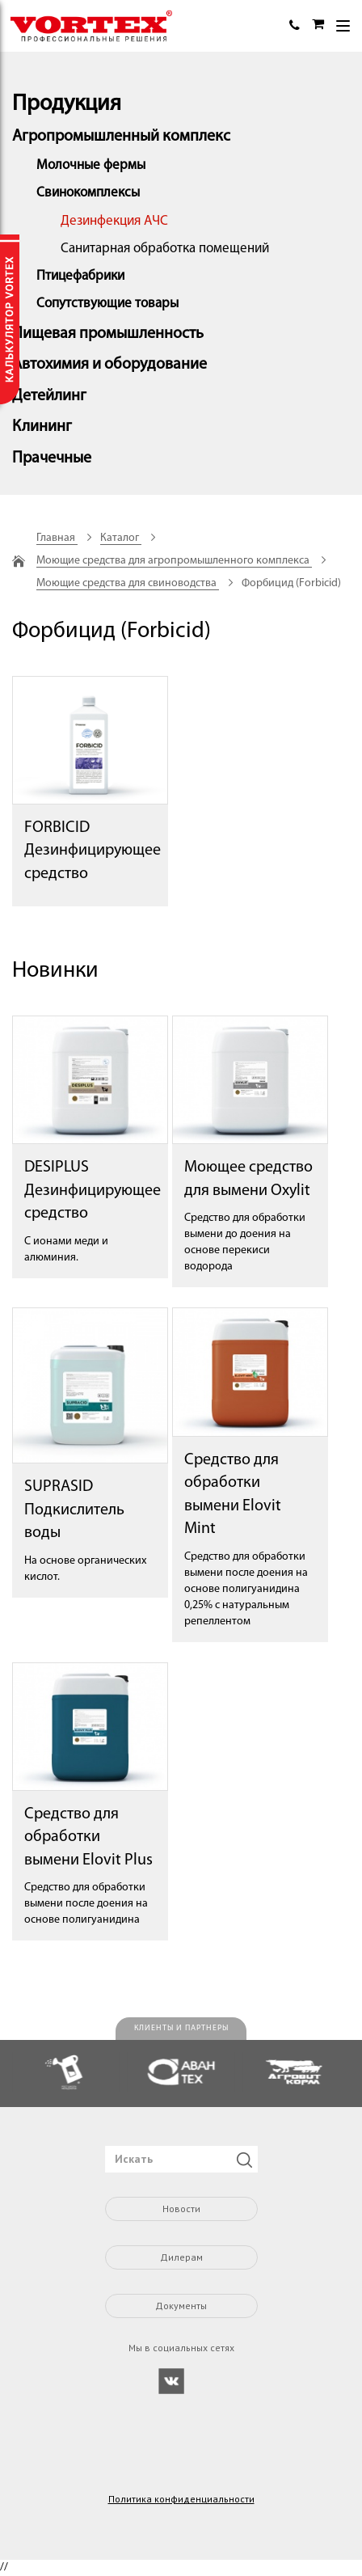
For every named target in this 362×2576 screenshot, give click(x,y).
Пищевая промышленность (108, 334)
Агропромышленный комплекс (121, 137)
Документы (181, 2305)
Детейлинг (49, 396)
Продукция (66, 104)
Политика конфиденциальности (181, 2499)
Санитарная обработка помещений (165, 248)
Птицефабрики (80, 276)
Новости (181, 2208)
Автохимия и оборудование (109, 365)
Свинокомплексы (88, 193)
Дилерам (181, 2257)
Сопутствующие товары (107, 303)
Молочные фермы (90, 165)
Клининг (42, 427)
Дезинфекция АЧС (114, 221)
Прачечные (51, 458)
